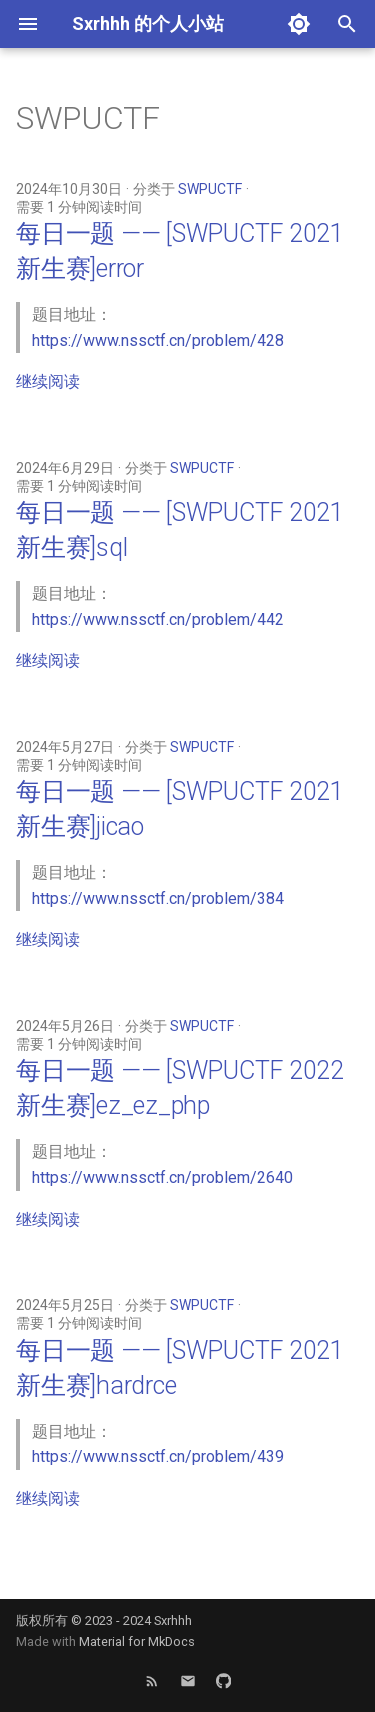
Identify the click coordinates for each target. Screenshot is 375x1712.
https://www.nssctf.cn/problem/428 (158, 340)
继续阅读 (48, 381)
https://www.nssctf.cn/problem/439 (158, 1456)
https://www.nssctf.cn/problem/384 (158, 898)
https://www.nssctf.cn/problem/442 (158, 619)
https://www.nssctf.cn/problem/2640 (162, 1177)
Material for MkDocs (137, 1641)
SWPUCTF (210, 189)
